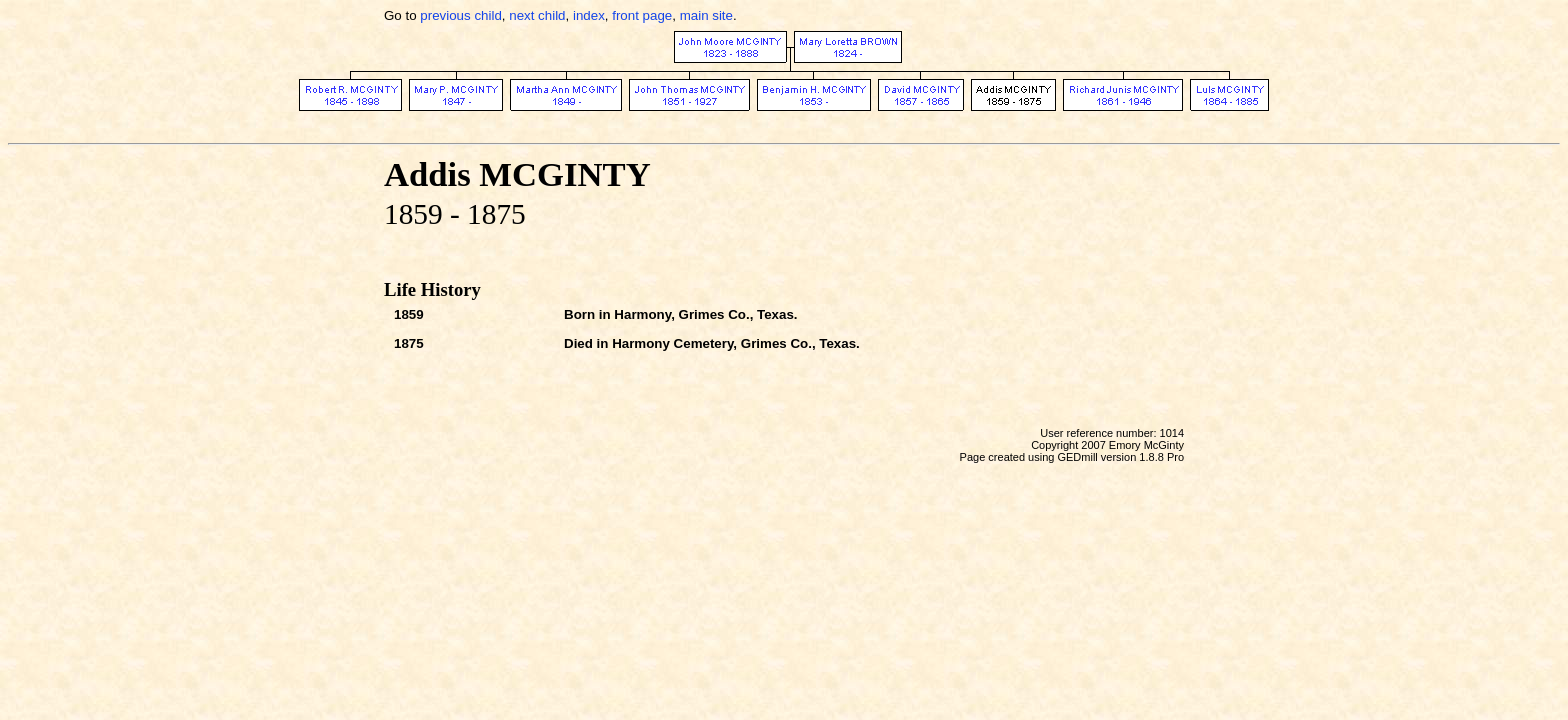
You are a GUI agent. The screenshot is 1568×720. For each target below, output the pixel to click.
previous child (461, 15)
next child (537, 15)
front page (642, 15)
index (589, 15)
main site (706, 15)
